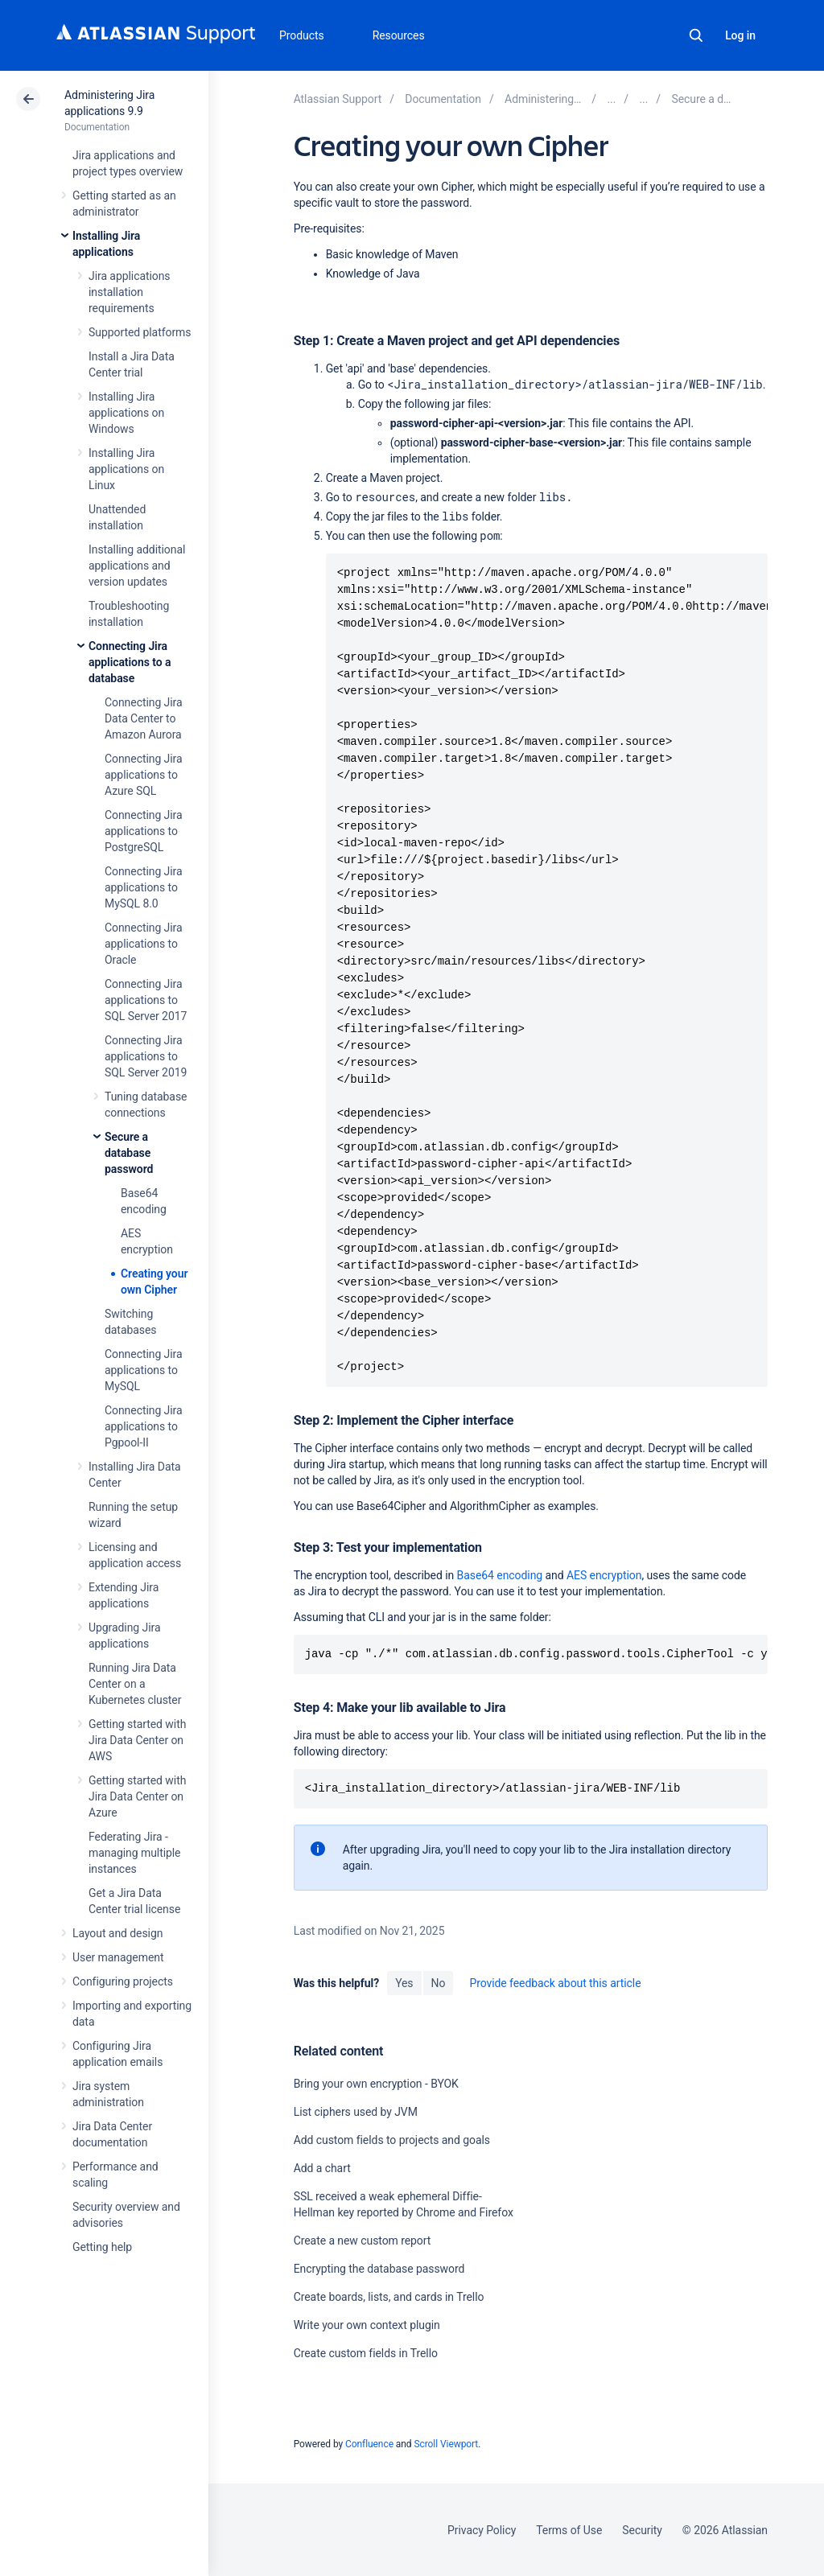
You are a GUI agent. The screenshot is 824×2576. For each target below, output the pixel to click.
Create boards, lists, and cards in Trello (389, 2296)
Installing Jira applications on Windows (126, 412)
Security (642, 2530)
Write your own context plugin (367, 2325)
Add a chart (322, 2168)
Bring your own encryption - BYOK (376, 2083)
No (438, 1983)
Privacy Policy (481, 2530)
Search (696, 35)
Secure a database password (129, 1152)
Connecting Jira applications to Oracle (144, 943)
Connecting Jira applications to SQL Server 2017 (146, 1000)
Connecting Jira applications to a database (130, 662)
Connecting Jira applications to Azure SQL (144, 774)
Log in (740, 35)
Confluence (369, 2444)
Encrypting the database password (379, 2268)
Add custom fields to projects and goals (392, 2140)
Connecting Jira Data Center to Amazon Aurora (144, 718)
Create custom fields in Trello (366, 2353)
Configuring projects (122, 1981)
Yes (404, 1983)
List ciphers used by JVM (356, 2111)
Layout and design (117, 1933)
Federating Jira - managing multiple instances (134, 1852)
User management (117, 1957)
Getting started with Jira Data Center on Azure (137, 1796)
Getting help (102, 2247)
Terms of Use (569, 2530)
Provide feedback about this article (555, 1983)
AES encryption (603, 1575)
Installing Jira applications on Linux (126, 469)
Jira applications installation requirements (130, 292)
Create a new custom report (362, 2240)
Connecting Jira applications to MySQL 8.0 (144, 887)
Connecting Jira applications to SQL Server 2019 (146, 1056)
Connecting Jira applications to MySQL (144, 1370)
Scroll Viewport (446, 2444)
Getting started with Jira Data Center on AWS (137, 1740)
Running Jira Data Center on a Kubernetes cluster (135, 1683)
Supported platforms (140, 332)
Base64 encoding (500, 1575)
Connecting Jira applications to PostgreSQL (144, 831)
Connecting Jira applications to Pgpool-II (144, 1426)
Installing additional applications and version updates (137, 565)
